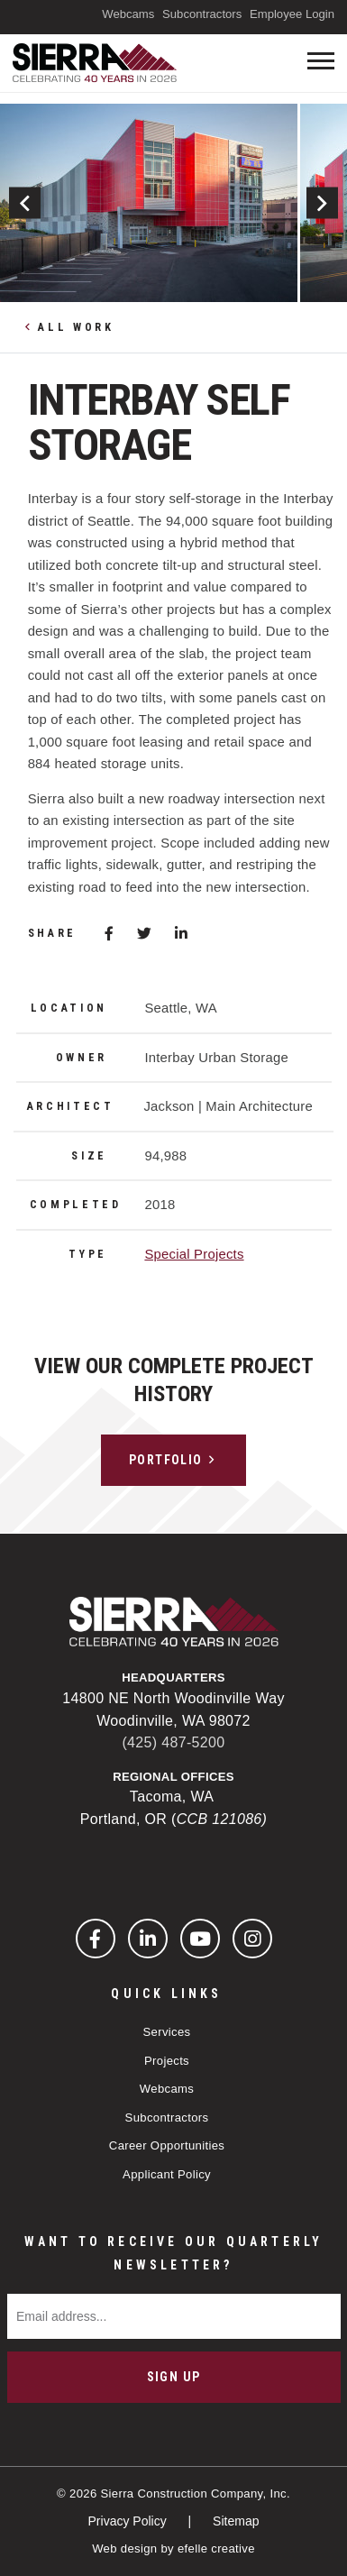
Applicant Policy (167, 2174)
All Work (76, 327)
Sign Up (174, 2377)
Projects (166, 2060)
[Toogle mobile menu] (320, 60)
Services (167, 2032)
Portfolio (166, 1460)
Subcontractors (202, 14)
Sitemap (236, 2521)
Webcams (128, 14)
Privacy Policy (129, 2521)
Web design (124, 2548)
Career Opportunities (166, 2145)
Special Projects (193, 1254)
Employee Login (292, 14)
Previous (25, 203)
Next (322, 203)
